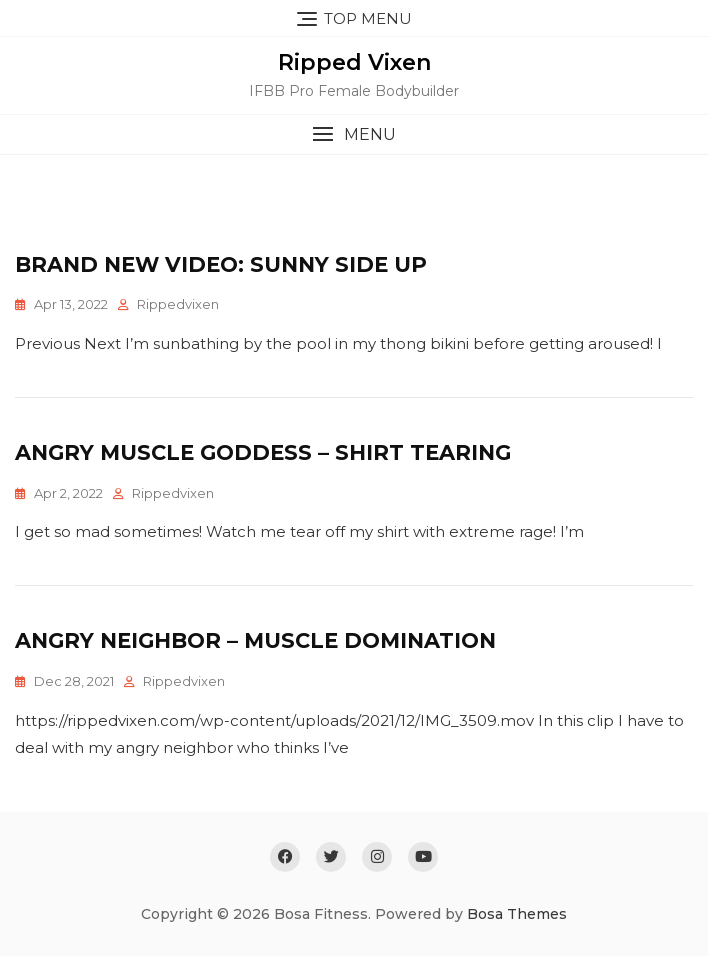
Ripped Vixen (354, 62)
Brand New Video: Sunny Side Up (221, 264)
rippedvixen (178, 304)
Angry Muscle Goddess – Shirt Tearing (263, 452)
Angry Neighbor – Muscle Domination (255, 640)
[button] (354, 134)
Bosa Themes (517, 914)
